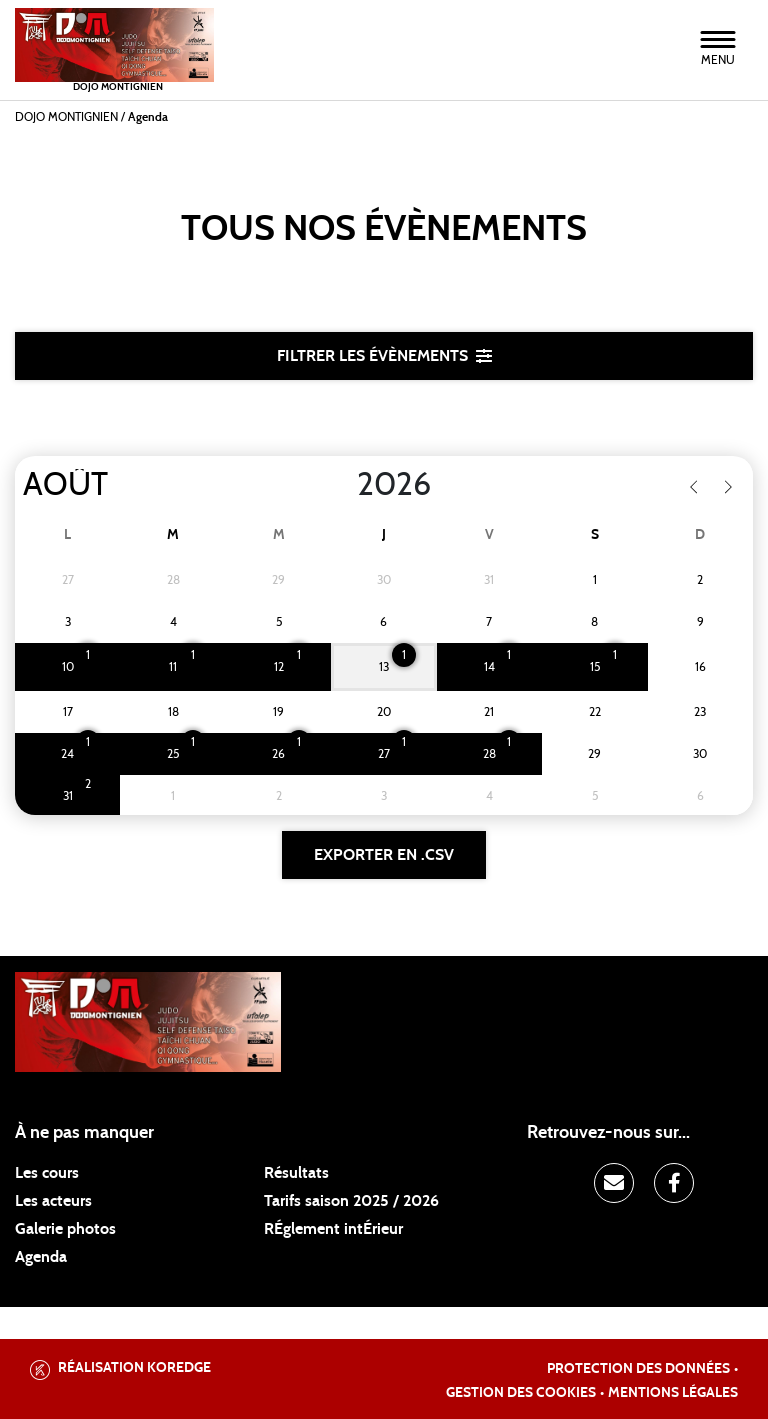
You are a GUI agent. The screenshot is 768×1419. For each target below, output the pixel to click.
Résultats (296, 1173)
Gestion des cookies (521, 1393)
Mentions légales (673, 1393)
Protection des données (638, 1369)
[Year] (341, 485)
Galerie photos (65, 1229)
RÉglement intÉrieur (333, 1229)
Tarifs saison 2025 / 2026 (351, 1201)
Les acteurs (53, 1201)
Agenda (41, 1257)
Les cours (47, 1173)
